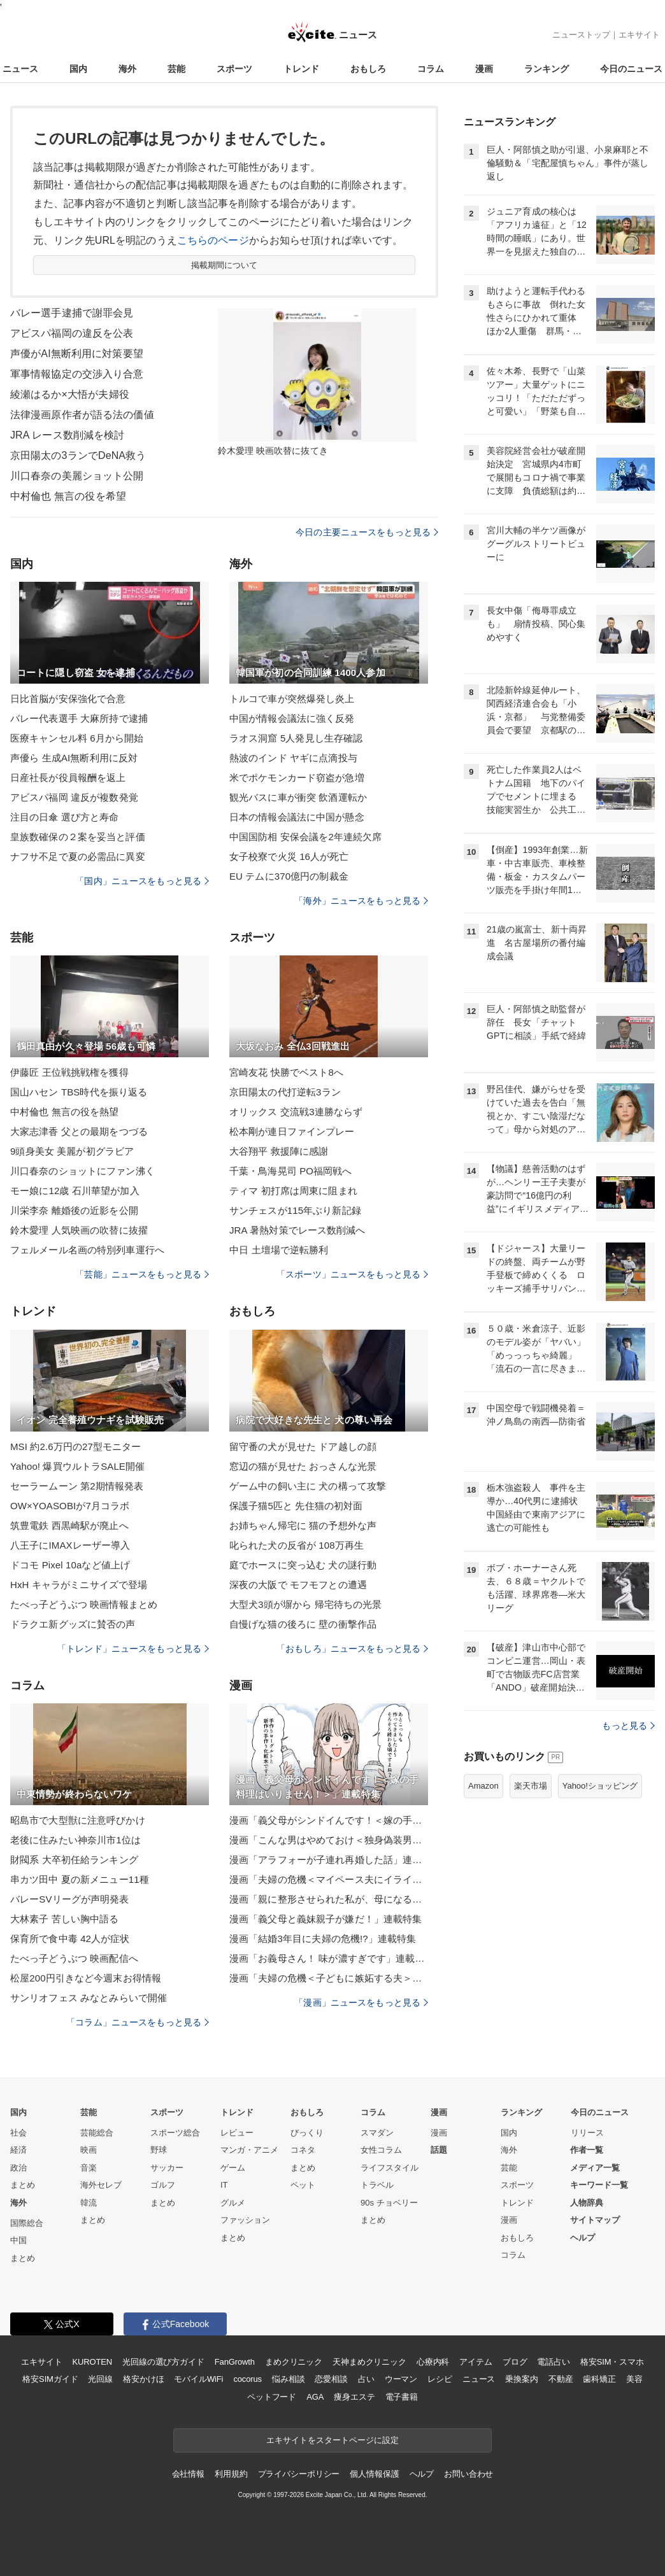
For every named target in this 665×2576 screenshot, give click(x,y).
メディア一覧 (595, 2167)
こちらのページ (213, 240)
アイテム (475, 2362)
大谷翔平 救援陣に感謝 (279, 1151)
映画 (88, 2150)
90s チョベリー (389, 2202)
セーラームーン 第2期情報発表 (76, 1486)
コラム (430, 69)
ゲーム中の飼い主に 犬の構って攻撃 (307, 1486)
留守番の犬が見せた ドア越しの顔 (302, 1446)
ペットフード (271, 2397)
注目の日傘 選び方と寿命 (64, 817)
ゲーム (232, 2167)
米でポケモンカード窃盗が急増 (296, 777)
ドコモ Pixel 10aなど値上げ (70, 1564)
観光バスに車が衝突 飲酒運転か (298, 797)
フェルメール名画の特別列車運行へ (87, 1249)
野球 (158, 2150)
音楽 (88, 2167)
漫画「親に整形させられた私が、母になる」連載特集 (328, 1899)
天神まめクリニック (369, 2362)
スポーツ (234, 69)
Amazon (483, 1786)
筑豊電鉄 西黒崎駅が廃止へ (69, 1525)
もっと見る (628, 1726)
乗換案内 (521, 2379)
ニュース (20, 69)
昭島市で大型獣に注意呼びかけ (77, 1820)
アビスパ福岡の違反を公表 (71, 333)
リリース (587, 2132)
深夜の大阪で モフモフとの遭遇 (298, 1584)
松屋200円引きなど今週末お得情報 (85, 1978)
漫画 (484, 69)
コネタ (302, 2150)
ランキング (546, 69)
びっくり (307, 2132)
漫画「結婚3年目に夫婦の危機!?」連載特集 (322, 1938)
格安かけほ (143, 2379)
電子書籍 (401, 2397)
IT (224, 2185)
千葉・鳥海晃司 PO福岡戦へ (290, 1170)
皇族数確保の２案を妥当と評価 (77, 836)
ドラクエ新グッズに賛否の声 (73, 1624)
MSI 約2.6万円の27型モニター (75, 1446)
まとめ (22, 2185)
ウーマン (401, 2379)
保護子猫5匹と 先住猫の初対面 (295, 1505)
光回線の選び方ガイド (163, 2362)
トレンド (301, 69)
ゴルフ (162, 2185)
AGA (315, 2397)
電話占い (553, 2362)
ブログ (515, 2362)
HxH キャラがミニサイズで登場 (78, 1584)
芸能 (176, 69)
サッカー (166, 2167)
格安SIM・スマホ (612, 2362)
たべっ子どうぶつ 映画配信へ (74, 1958)
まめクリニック (293, 2362)
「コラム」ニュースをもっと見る (137, 2022)
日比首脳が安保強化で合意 (67, 698)
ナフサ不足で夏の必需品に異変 (77, 856)
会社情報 (188, 2474)
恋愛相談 (331, 2379)
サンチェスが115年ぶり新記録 (295, 1210)
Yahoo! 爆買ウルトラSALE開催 (77, 1466)
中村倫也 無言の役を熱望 (64, 1111)
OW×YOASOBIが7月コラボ (69, 1505)
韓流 (88, 2202)
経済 (18, 2150)
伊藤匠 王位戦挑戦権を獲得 (69, 1072)
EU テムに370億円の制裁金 (288, 876)
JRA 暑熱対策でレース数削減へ (297, 1230)
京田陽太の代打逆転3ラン (285, 1092)
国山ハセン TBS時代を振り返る (78, 1092)
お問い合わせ (468, 2474)
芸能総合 (96, 2132)
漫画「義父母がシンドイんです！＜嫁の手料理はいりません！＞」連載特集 (328, 1820)
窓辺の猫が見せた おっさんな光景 (302, 1466)
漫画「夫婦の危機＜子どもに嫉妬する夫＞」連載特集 (328, 1978)
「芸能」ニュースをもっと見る (142, 1274)
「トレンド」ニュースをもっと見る (133, 1648)
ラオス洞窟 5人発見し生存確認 (295, 738)
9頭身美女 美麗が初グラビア (72, 1151)
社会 (18, 2132)
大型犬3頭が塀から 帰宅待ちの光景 (305, 1604)
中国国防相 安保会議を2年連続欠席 (305, 836)
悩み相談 (288, 2379)
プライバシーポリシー (299, 2474)
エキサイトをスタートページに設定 (332, 2440)
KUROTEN (92, 2362)
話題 (439, 2150)
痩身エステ (354, 2397)
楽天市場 (530, 1786)
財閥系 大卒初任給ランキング (74, 1859)
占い (366, 2379)
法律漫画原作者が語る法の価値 (82, 414)
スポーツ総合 (175, 2132)
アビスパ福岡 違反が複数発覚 (74, 797)
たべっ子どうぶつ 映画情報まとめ (83, 1604)
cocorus (247, 2379)
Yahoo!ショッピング (600, 1786)
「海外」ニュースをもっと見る (361, 901)
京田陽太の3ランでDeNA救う (78, 455)
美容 (634, 2379)
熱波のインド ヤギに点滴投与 (293, 757)
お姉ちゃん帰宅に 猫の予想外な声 (302, 1525)
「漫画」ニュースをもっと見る (361, 2002)
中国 (18, 2240)
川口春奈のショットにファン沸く (82, 1170)
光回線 (100, 2379)
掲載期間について (224, 265)
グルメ (232, 2202)
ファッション (245, 2220)
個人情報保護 (374, 2474)
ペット (302, 2185)
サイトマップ (595, 2220)
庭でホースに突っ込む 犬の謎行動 (302, 1564)
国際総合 (26, 2223)
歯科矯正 (599, 2379)
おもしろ (368, 69)
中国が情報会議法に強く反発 (292, 718)
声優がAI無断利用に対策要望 (76, 353)
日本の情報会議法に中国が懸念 (296, 817)
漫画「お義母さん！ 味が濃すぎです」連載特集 (328, 1958)
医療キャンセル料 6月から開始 (76, 738)
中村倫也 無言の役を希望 (68, 496)
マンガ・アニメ (249, 2150)
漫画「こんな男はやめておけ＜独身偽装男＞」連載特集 (328, 1839)
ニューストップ (581, 34)
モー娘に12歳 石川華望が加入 (74, 1190)
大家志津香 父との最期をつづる (79, 1131)
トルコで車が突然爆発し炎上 (292, 698)
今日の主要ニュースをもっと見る (367, 532)
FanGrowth (235, 2362)
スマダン (377, 2132)
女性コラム (381, 2150)
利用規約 (231, 2474)
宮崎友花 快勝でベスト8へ (286, 1072)
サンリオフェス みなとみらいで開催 (88, 1997)
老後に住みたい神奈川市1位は (75, 1839)
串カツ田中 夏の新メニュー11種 (79, 1879)
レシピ (439, 2379)
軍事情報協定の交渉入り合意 (77, 374)
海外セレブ (101, 2185)
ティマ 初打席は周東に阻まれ (293, 1190)
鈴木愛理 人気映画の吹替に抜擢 (79, 1230)
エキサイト (639, 34)
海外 (127, 69)
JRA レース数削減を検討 (67, 435)
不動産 (560, 2379)
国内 (78, 69)
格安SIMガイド (50, 2379)
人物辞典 (586, 2202)
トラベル (377, 2185)
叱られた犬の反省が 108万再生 (296, 1545)
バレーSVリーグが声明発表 (69, 1899)
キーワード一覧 (599, 2185)
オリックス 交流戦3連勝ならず (295, 1111)
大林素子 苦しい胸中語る (64, 1918)
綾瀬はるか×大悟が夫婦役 (69, 394)
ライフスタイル (389, 2167)
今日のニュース (631, 69)
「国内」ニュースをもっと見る (142, 881)
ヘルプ (582, 2237)
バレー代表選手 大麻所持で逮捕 (79, 718)
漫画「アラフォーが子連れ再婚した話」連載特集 (328, 1859)
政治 (18, 2167)
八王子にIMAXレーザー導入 (70, 1545)
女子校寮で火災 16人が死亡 (289, 856)
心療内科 (433, 2362)
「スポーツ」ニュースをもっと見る (352, 1274)
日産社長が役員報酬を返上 (67, 777)
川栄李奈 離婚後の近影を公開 (74, 1210)
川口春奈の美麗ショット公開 (77, 475)
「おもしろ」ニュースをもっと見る (352, 1648)
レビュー (237, 2132)
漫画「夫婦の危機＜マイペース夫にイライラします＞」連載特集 (328, 1879)
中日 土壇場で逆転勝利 (279, 1249)
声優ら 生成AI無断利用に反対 (74, 757)
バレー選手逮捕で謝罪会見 (71, 312)
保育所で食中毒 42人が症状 (70, 1938)
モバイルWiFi (198, 2379)
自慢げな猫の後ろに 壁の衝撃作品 (302, 1624)
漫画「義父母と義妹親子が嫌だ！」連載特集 (325, 1918)
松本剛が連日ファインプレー (292, 1131)
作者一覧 (586, 2150)
